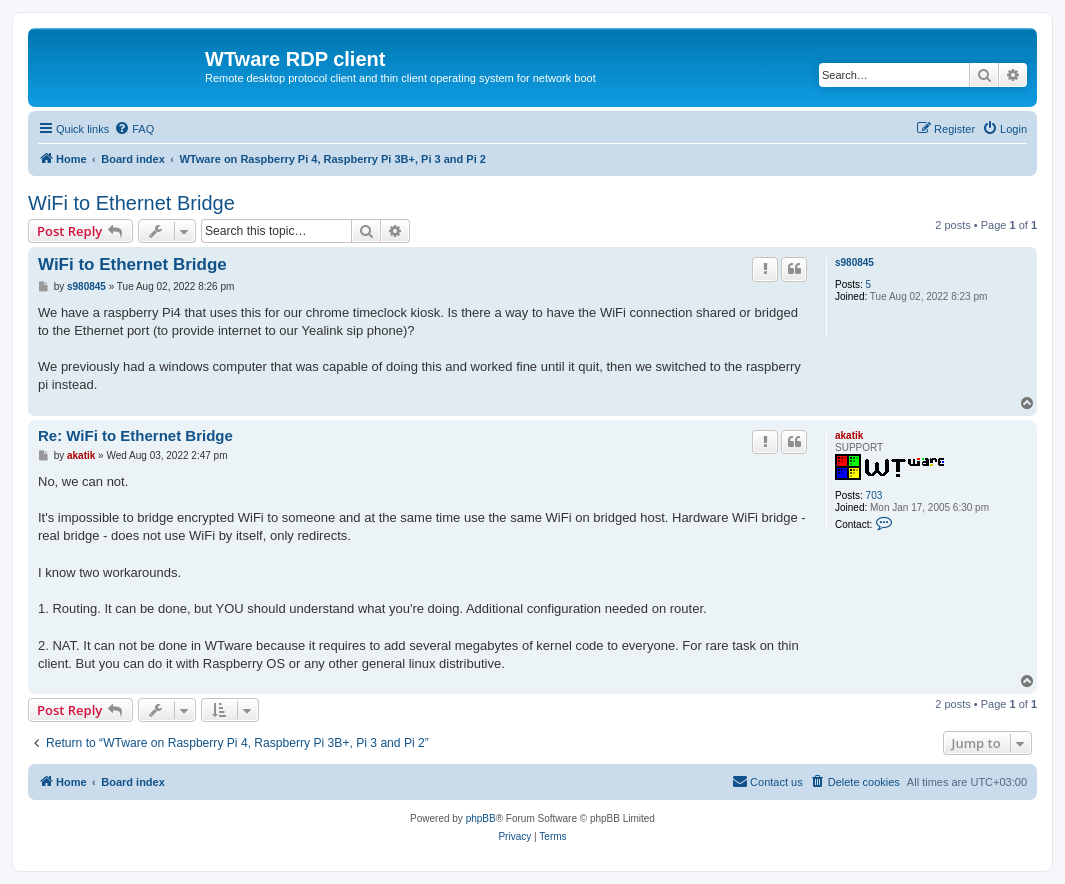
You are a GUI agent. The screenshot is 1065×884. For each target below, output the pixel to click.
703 (874, 495)
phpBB (481, 818)
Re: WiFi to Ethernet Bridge (135, 435)
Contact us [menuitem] (767, 781)
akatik (849, 435)
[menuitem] (134, 129)
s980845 (854, 262)
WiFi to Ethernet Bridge (131, 203)
